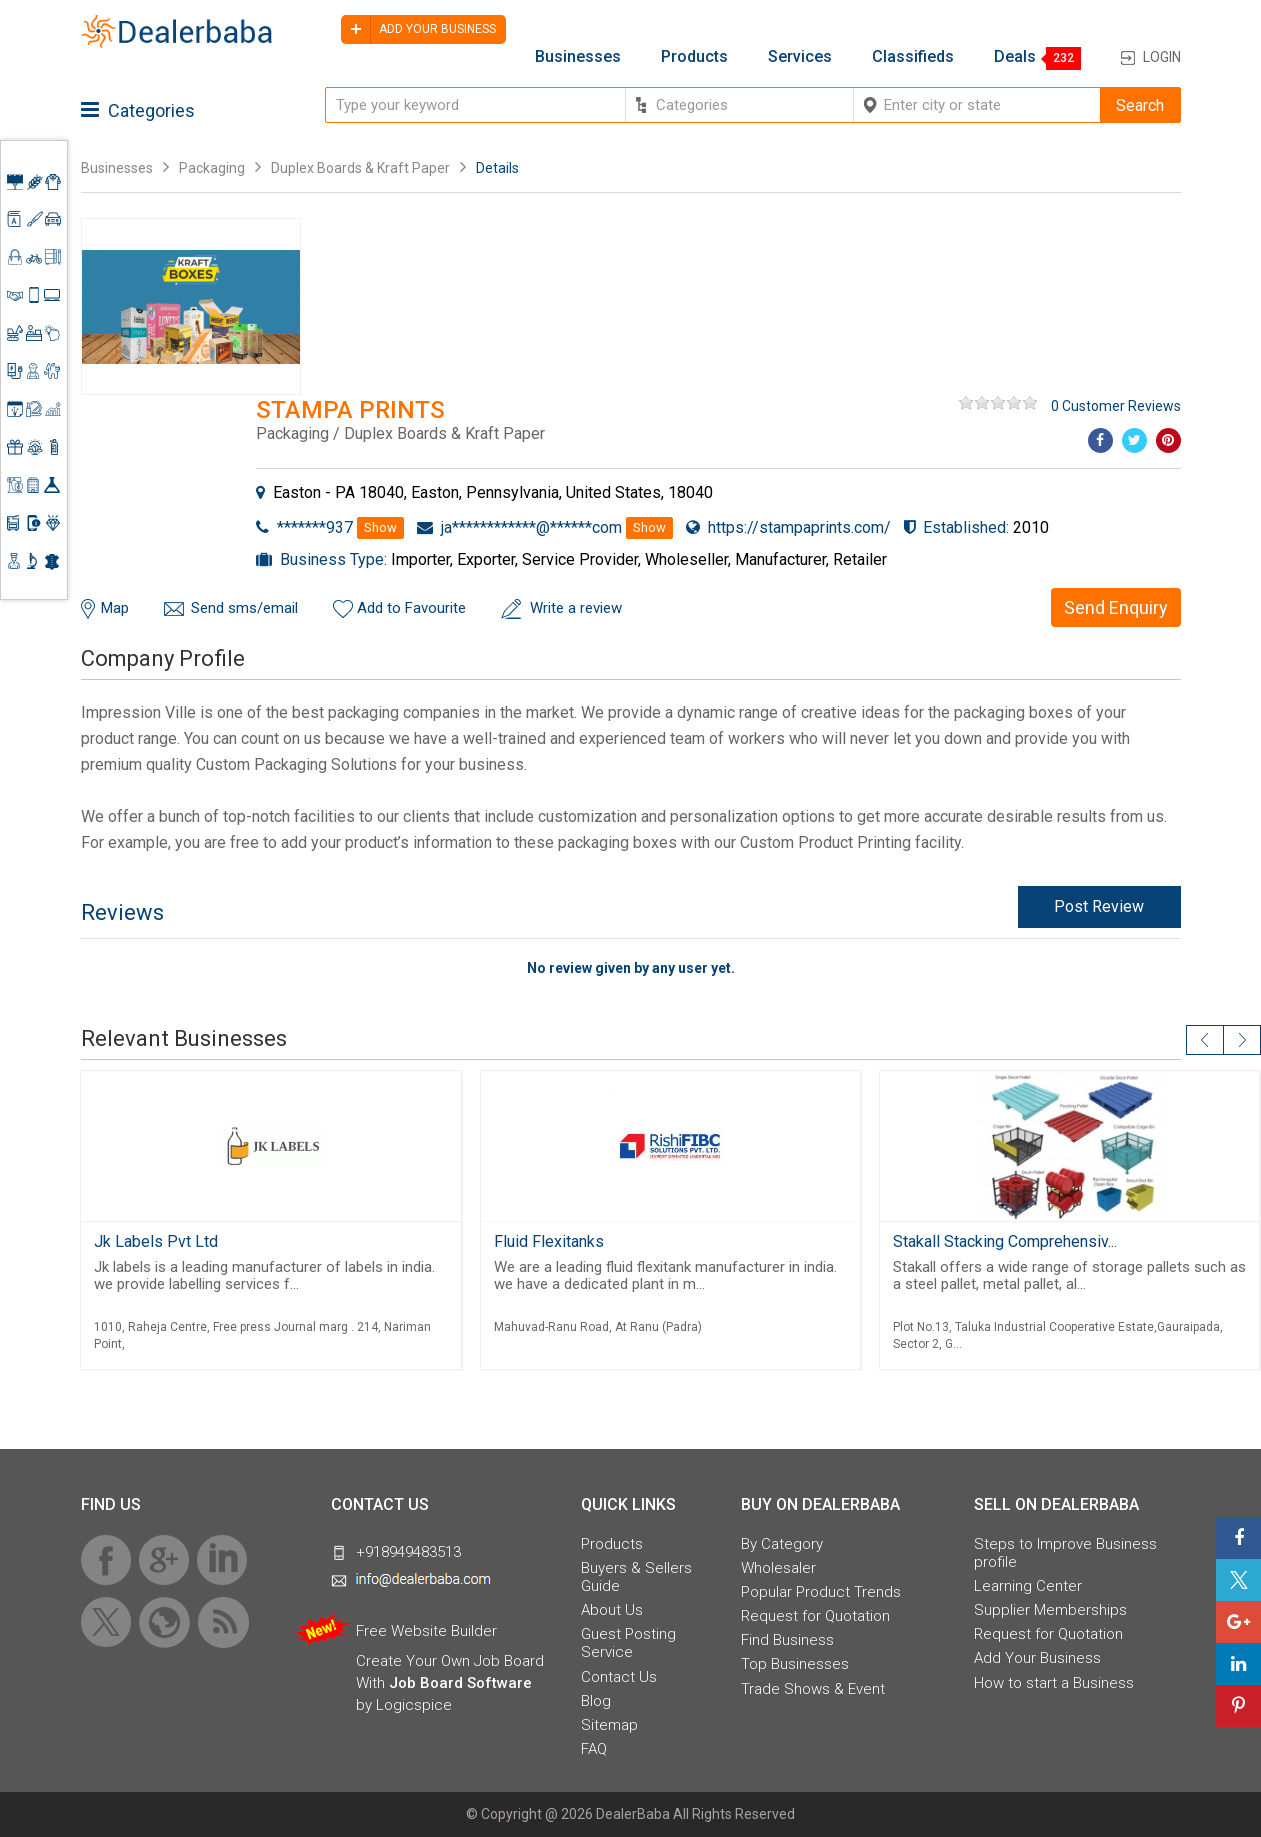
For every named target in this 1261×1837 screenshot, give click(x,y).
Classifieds (913, 57)
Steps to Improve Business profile (1065, 1553)
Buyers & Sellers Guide (636, 1577)
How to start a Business (1054, 1683)
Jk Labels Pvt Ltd (156, 1241)
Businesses (578, 57)
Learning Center (1028, 1586)
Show (380, 527)
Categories (138, 110)
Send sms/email (244, 608)
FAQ (594, 1749)
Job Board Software (460, 1683)
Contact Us (619, 1677)
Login (1162, 57)
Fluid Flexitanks (549, 1241)
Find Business (787, 1640)
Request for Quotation (815, 1616)
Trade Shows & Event (813, 1689)
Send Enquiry (1116, 607)
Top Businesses (795, 1664)
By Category (782, 1544)
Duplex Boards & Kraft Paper (360, 168)
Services (800, 57)
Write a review (576, 608)
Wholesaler (778, 1568)
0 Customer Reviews (1116, 406)
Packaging (212, 168)
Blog (596, 1701)
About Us (612, 1610)
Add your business (418, 29)
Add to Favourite (411, 608)
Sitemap (609, 1725)
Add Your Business (1037, 1658)
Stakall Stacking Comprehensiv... (1005, 1241)
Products (694, 57)
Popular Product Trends (821, 1592)
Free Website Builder (426, 1631)
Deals (1015, 57)
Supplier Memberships (1050, 1610)
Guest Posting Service (628, 1643)
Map (115, 608)
